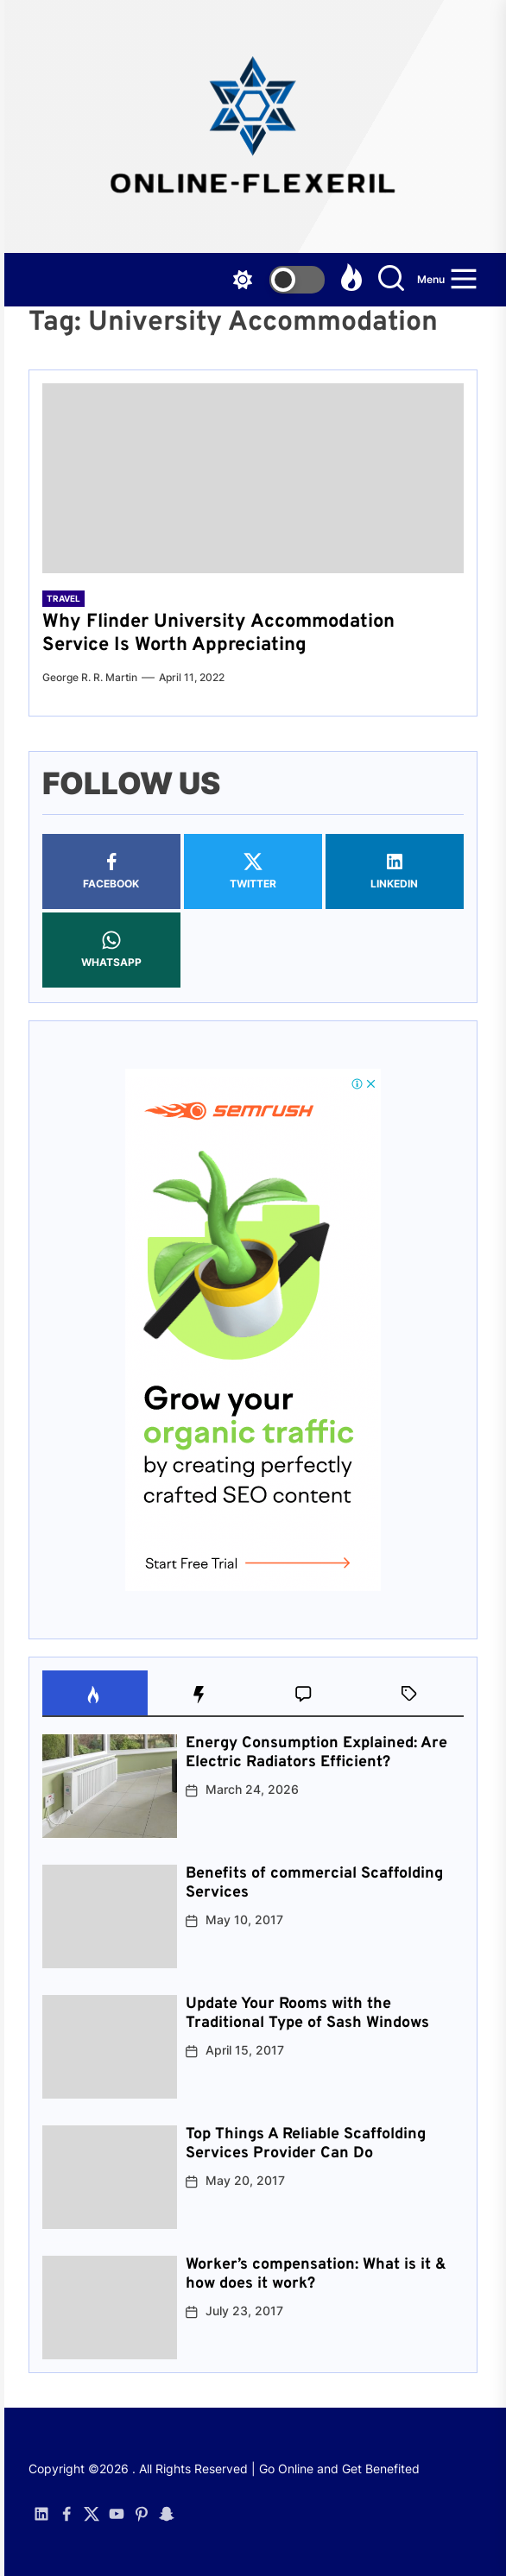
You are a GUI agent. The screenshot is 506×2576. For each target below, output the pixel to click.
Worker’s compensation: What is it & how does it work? (316, 2274)
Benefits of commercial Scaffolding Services (314, 1883)
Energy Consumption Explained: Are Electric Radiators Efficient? (316, 1752)
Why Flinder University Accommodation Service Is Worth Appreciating (218, 633)
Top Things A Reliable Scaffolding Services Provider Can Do (306, 2144)
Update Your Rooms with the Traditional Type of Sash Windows (307, 2013)
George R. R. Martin (89, 677)
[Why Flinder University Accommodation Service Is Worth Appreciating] (253, 478)
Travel (63, 598)
